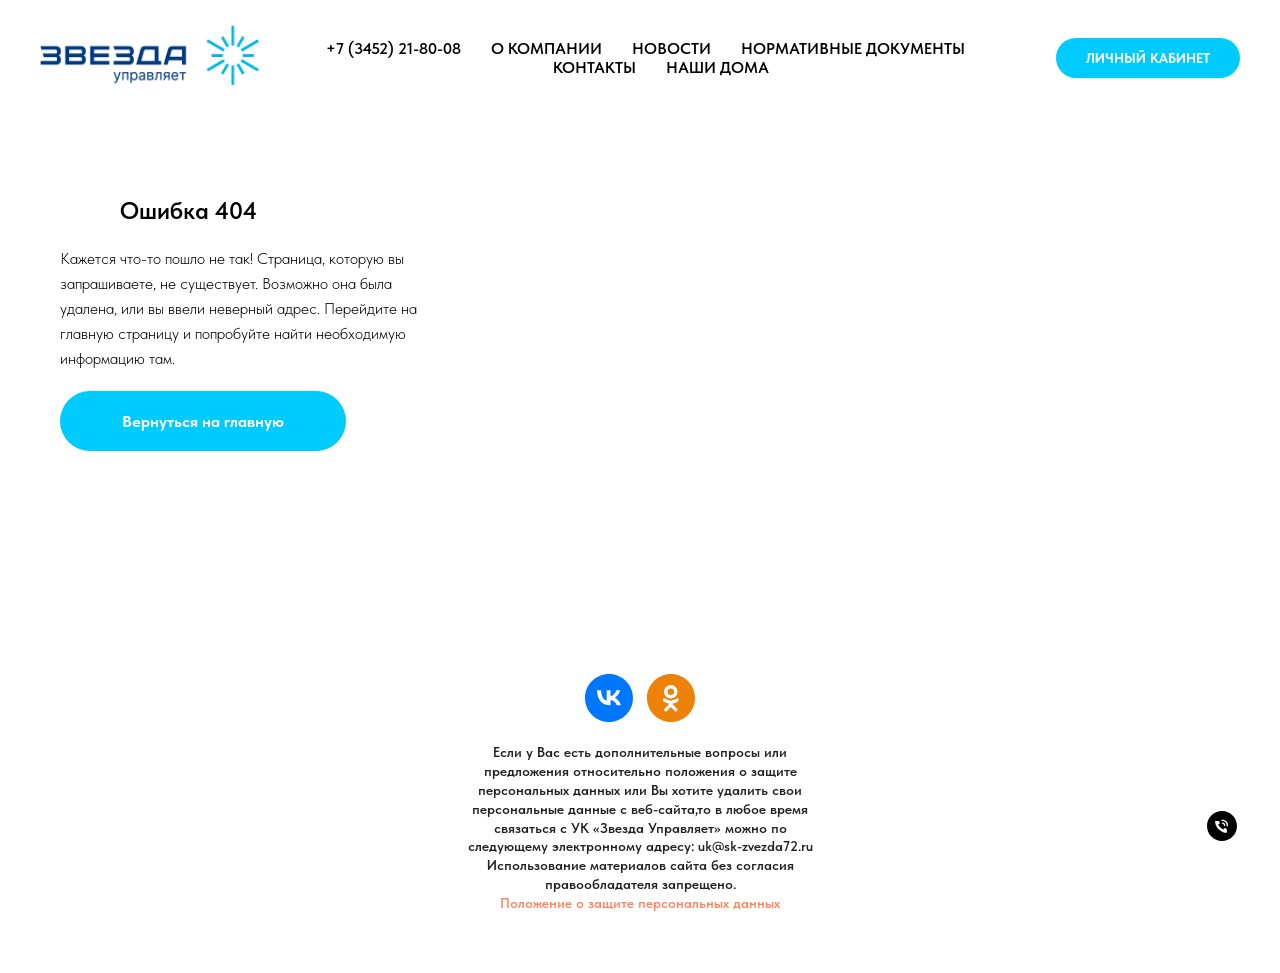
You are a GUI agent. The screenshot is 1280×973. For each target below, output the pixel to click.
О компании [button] (546, 48)
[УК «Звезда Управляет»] (609, 698)
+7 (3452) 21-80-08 (393, 48)
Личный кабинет (1148, 58)
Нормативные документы (853, 48)
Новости (671, 48)
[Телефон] (1222, 835)
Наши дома (717, 67)
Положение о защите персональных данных (640, 903)
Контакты (594, 67)
